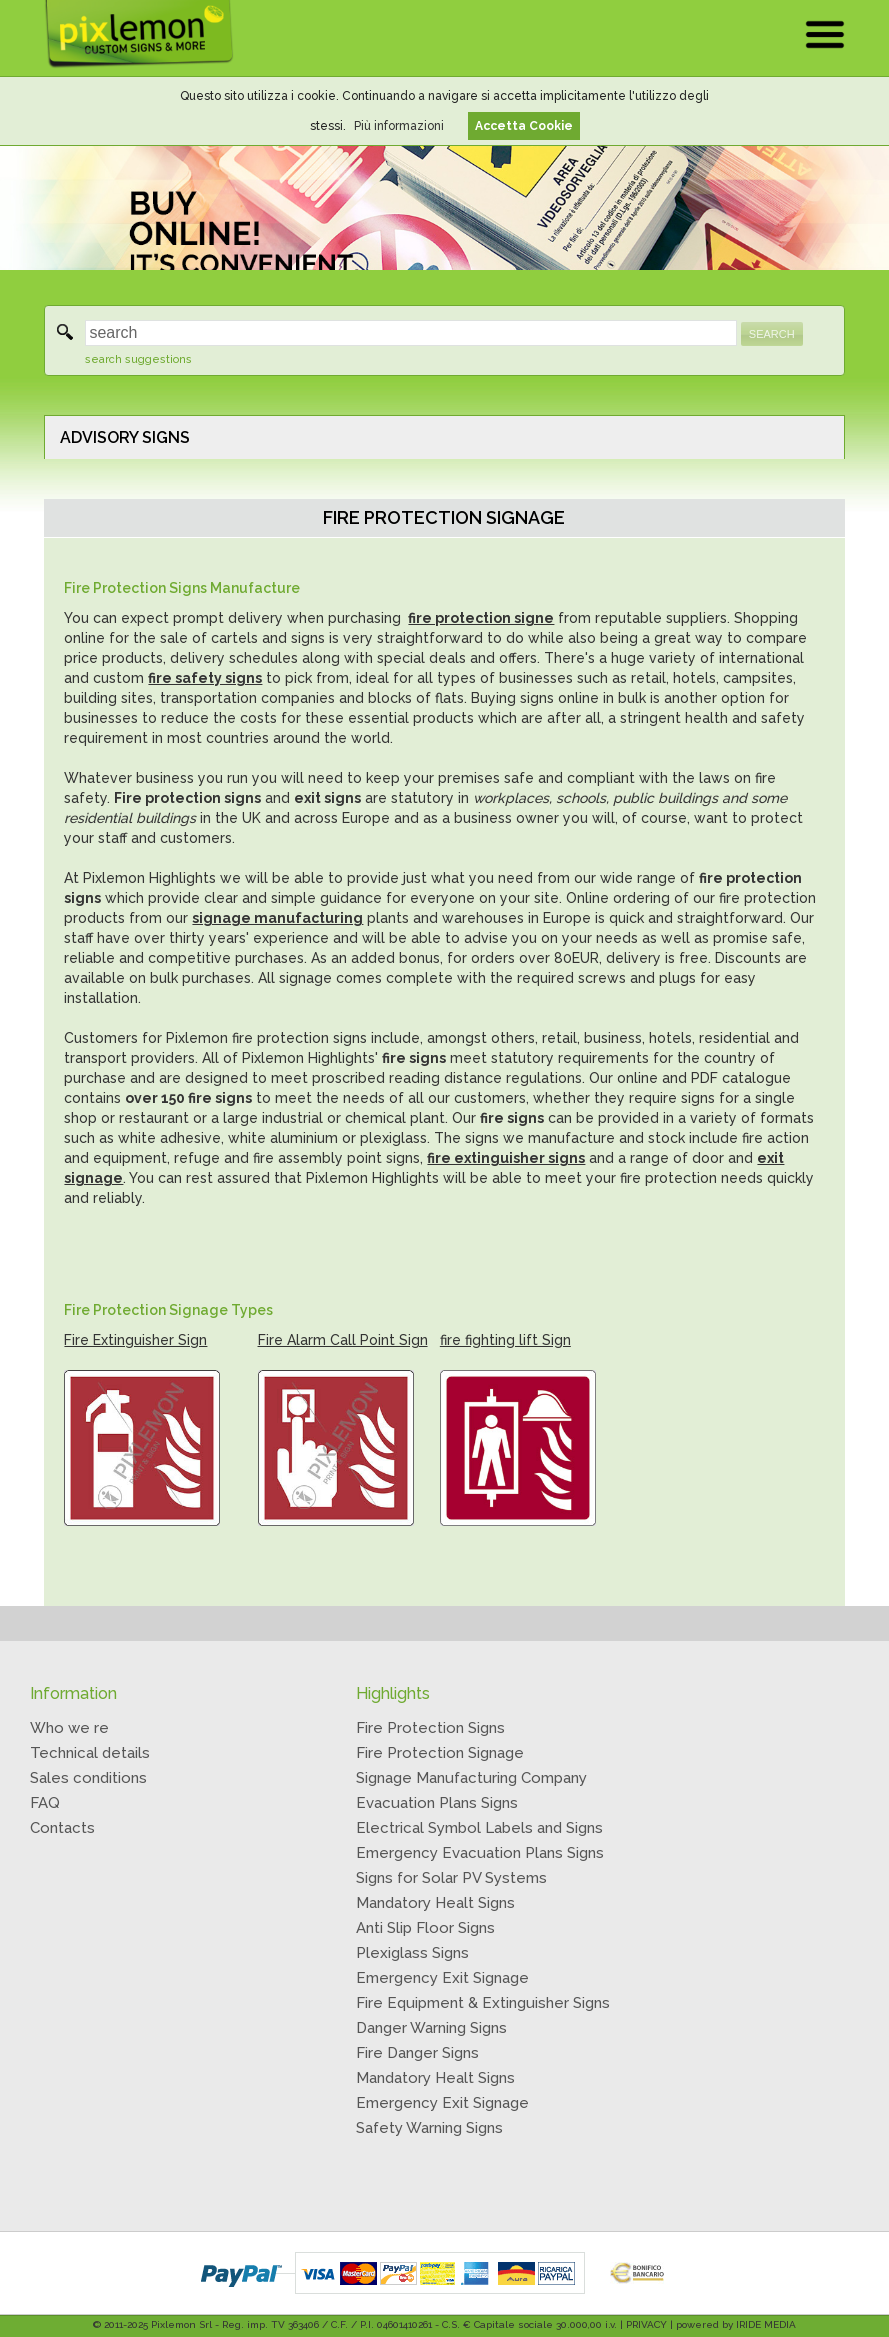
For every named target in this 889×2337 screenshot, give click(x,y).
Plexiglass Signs (412, 1953)
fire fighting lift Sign (505, 1340)
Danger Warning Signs (431, 2028)
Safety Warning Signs (429, 2128)
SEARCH (772, 334)
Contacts (62, 1828)
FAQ (45, 1803)
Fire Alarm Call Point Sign (343, 1340)
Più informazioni (399, 126)
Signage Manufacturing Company (471, 1778)
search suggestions (138, 359)
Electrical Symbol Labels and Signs (479, 1828)
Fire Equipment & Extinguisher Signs (483, 2003)
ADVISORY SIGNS (125, 437)
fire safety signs (205, 678)
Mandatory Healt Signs (435, 1903)
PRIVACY (646, 2324)
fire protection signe (481, 618)
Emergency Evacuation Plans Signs (480, 1853)
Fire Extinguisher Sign (135, 1340)
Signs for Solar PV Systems (451, 1878)
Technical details (90, 1753)
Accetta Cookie (524, 126)
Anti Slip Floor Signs (425, 1928)
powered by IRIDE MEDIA (736, 2324)
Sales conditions (88, 1778)
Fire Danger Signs (417, 2053)
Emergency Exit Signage (442, 1978)
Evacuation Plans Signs (437, 1803)
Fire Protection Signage (440, 1753)
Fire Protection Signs (430, 1728)
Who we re (69, 1728)
